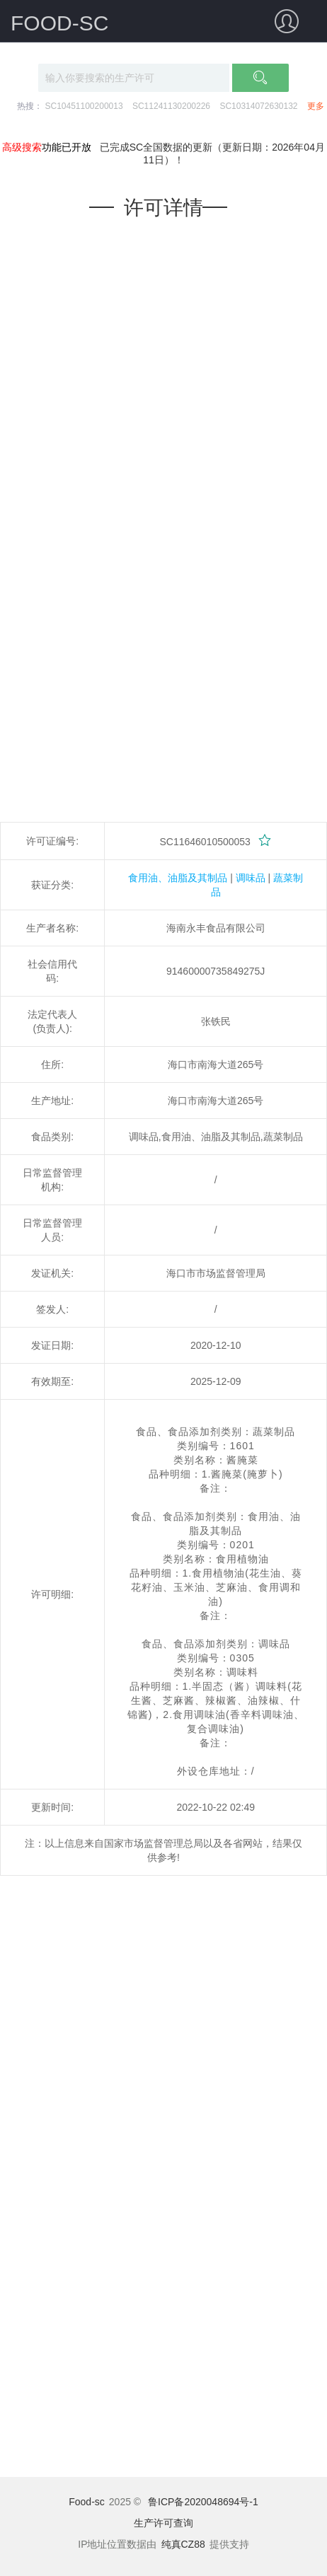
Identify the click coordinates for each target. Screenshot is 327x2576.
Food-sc (87, 2501)
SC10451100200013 (83, 106)
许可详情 (163, 208)
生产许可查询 (163, 2523)
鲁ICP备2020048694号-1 (203, 2501)
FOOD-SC (59, 23)
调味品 (250, 877)
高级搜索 (22, 147)
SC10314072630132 (258, 106)
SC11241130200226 (171, 106)
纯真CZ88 (183, 2544)
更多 (315, 106)
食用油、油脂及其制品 (177, 877)
